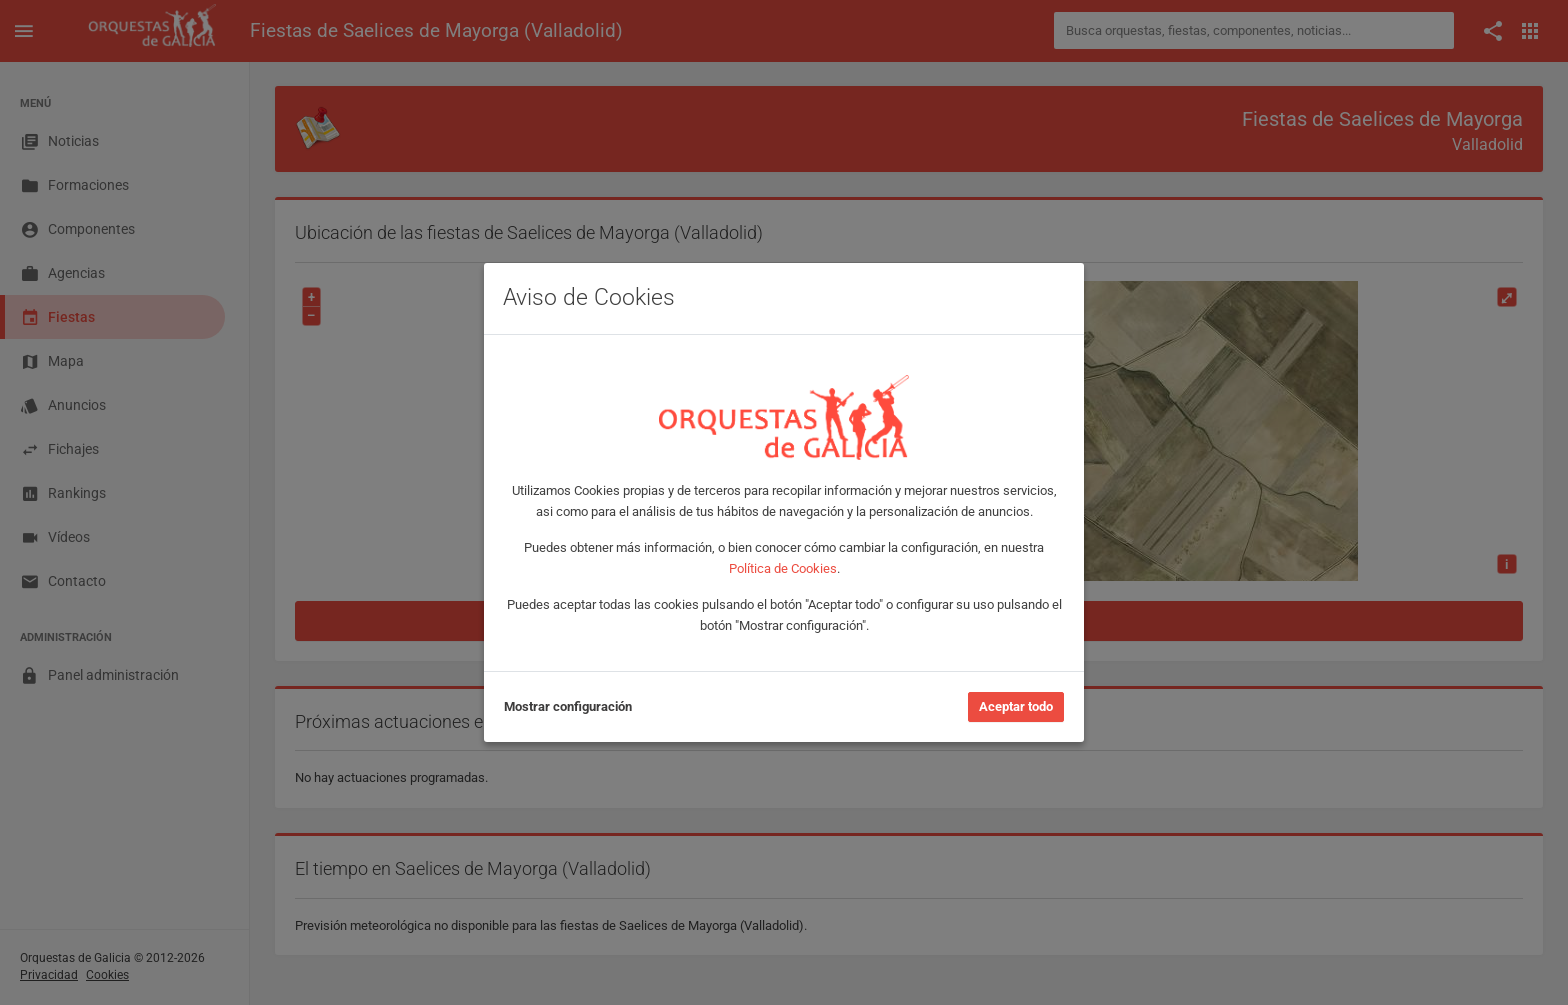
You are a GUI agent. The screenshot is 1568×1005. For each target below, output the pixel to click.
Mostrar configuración (568, 706)
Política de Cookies (783, 568)
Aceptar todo (1016, 706)
